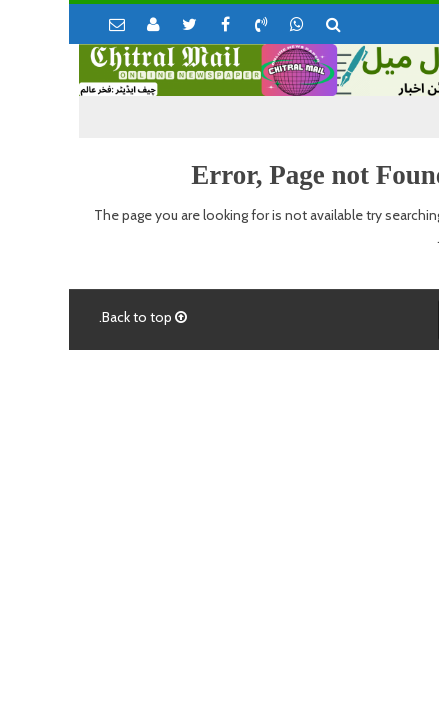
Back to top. (74, 317)
